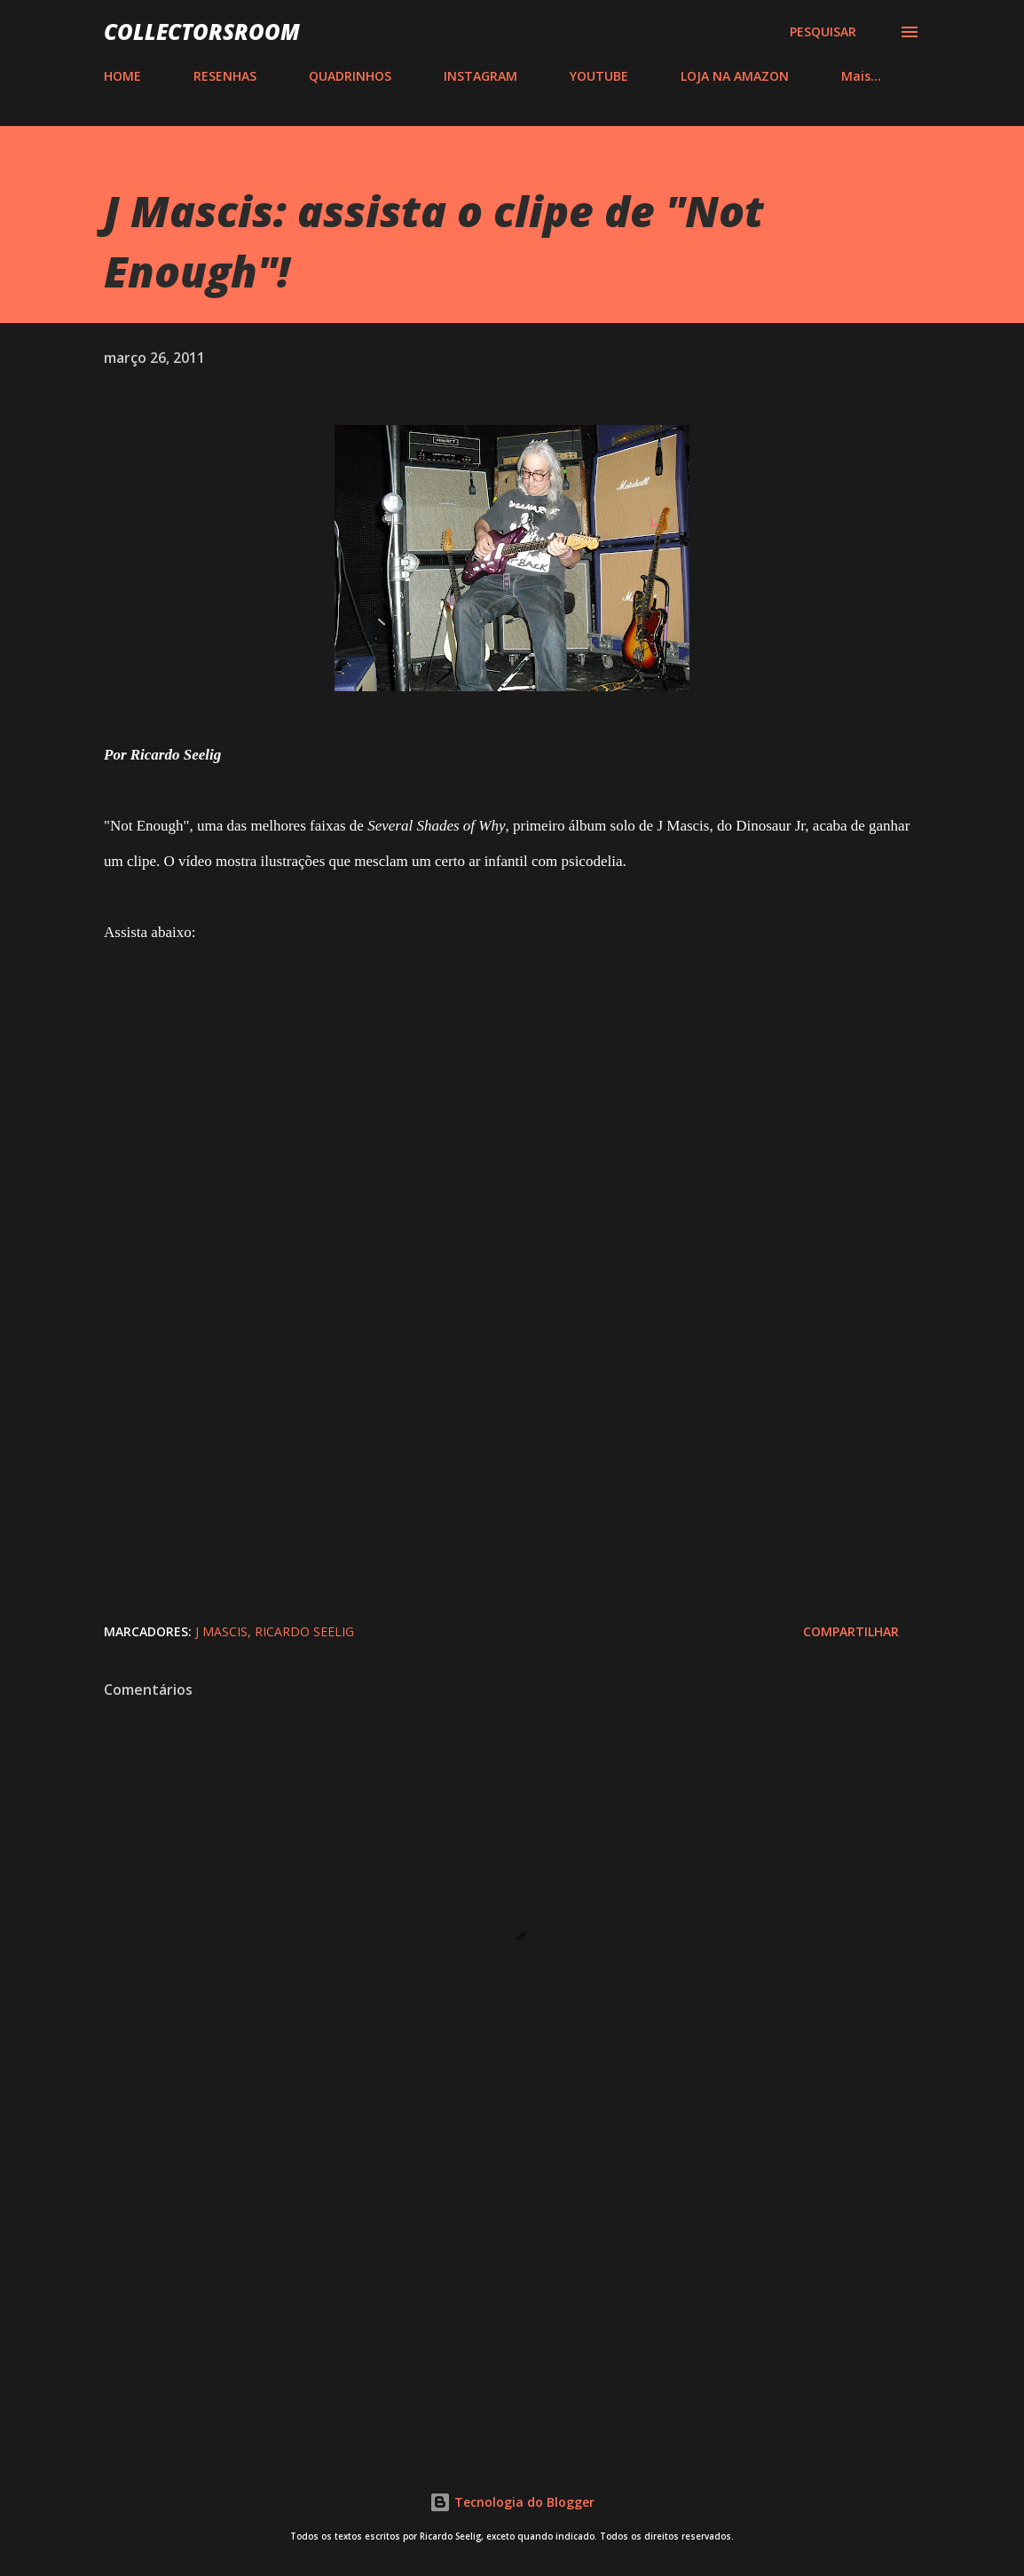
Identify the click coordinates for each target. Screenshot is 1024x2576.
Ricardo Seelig (304, 1631)
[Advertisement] (512, 2291)
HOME (122, 75)
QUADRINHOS (350, 75)
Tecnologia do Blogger (512, 2501)
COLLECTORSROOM (202, 31)
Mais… (861, 75)
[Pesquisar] (823, 32)
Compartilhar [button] (851, 1631)
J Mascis (221, 1631)
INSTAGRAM (480, 75)
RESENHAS (224, 75)
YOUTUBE (599, 75)
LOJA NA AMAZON (735, 75)
